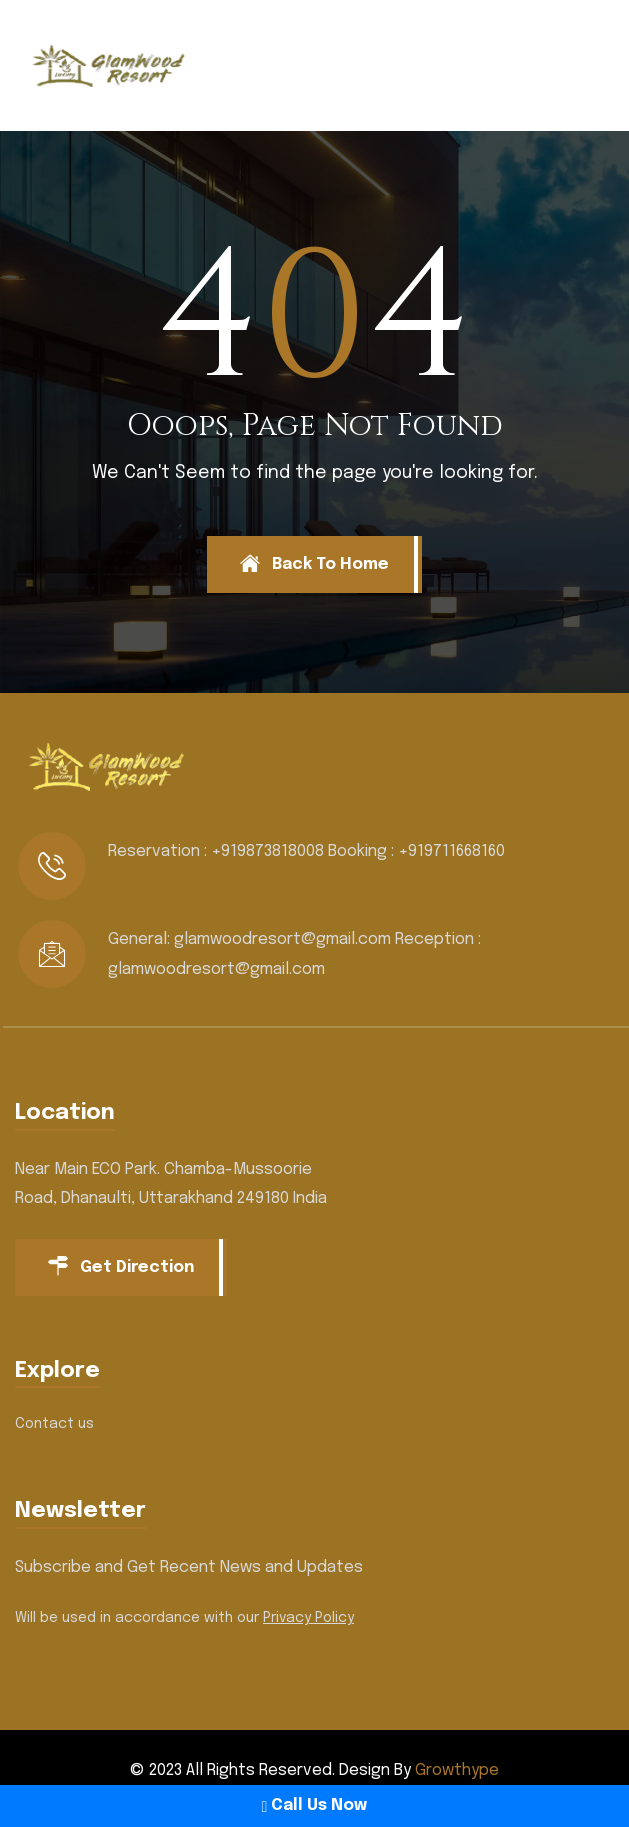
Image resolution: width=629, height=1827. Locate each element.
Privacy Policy (308, 1618)
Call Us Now (315, 1805)
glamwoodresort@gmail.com (282, 939)
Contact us (54, 1424)
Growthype (457, 1770)
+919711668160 (451, 851)
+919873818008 (267, 851)
